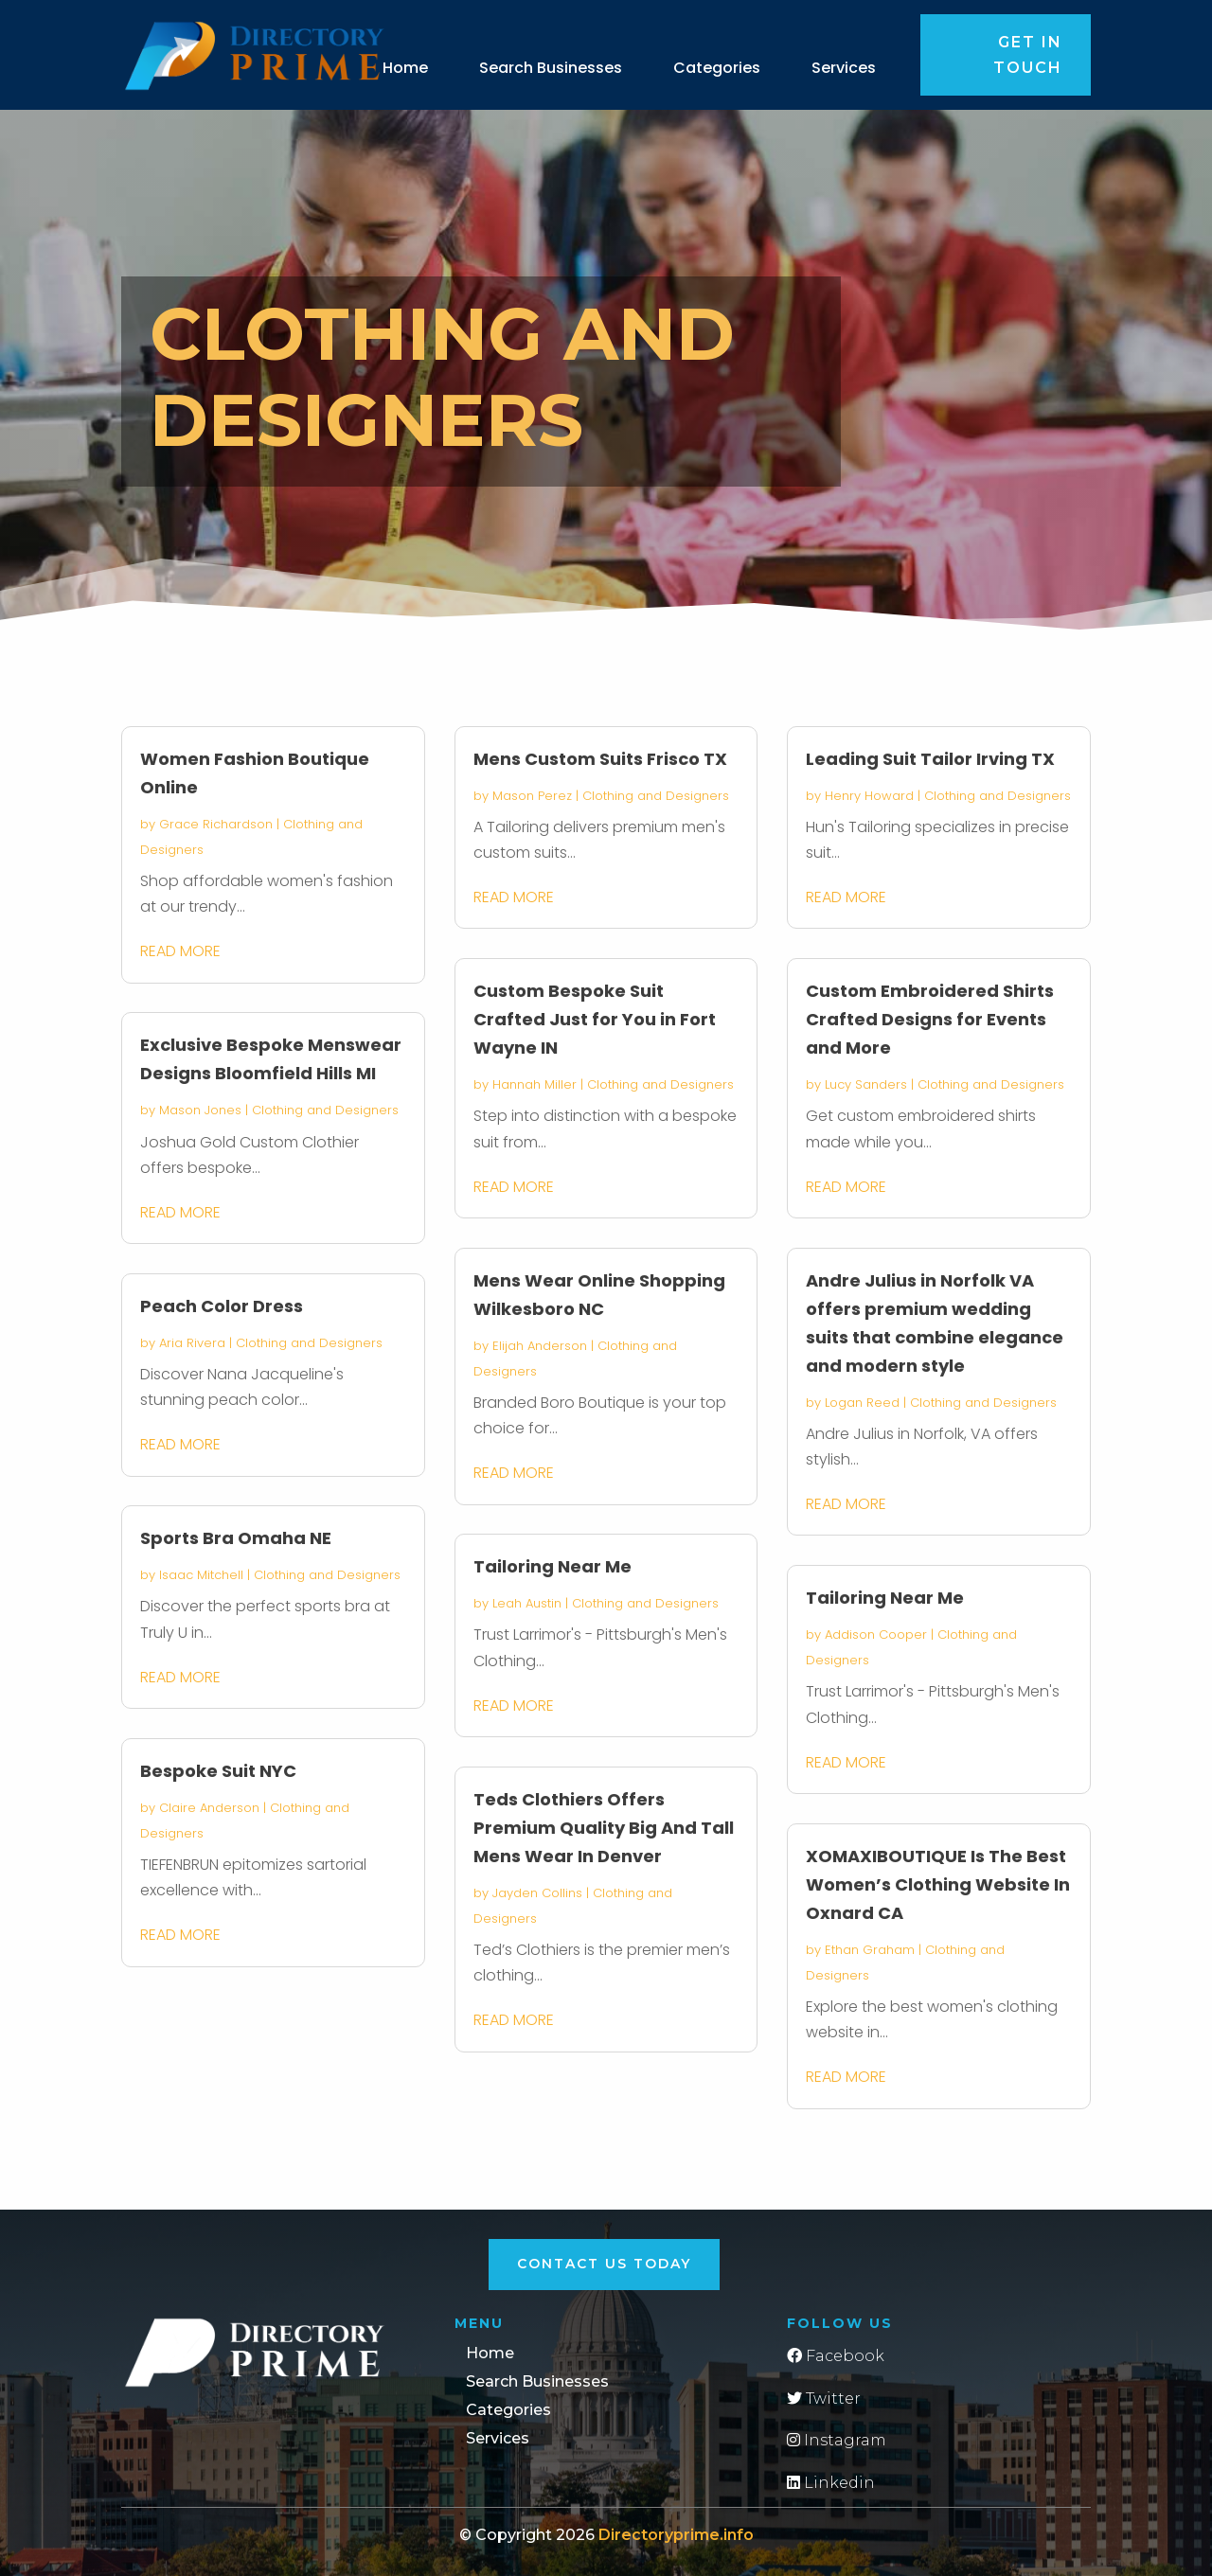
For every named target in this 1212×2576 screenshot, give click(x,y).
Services (843, 68)
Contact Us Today (604, 2263)
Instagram (836, 2440)
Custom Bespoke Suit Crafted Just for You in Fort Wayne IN (594, 1019)
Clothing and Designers (325, 1110)
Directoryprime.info (676, 2535)
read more (180, 951)
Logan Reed (862, 1403)
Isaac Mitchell (201, 1575)
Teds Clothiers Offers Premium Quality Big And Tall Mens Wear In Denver (603, 1827)
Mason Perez (532, 796)
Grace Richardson (216, 824)
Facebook (835, 2356)
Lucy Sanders (866, 1084)
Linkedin (831, 2483)
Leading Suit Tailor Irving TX (930, 759)
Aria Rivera (192, 1343)
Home (405, 68)
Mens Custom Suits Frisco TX (600, 759)
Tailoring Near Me (552, 1566)
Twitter (824, 2398)
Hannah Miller (534, 1084)
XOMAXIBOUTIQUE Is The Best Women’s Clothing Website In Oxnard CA (938, 1884)
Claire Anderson (209, 1808)
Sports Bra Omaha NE (235, 1538)
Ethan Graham (870, 1950)
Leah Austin (526, 1603)
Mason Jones (200, 1110)
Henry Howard (869, 796)
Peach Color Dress (221, 1306)
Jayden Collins (537, 1893)
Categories (716, 68)
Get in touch (1027, 55)
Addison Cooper (876, 1634)
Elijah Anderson (539, 1346)
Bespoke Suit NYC (218, 1771)
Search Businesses (550, 68)
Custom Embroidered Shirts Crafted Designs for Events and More (930, 1019)
